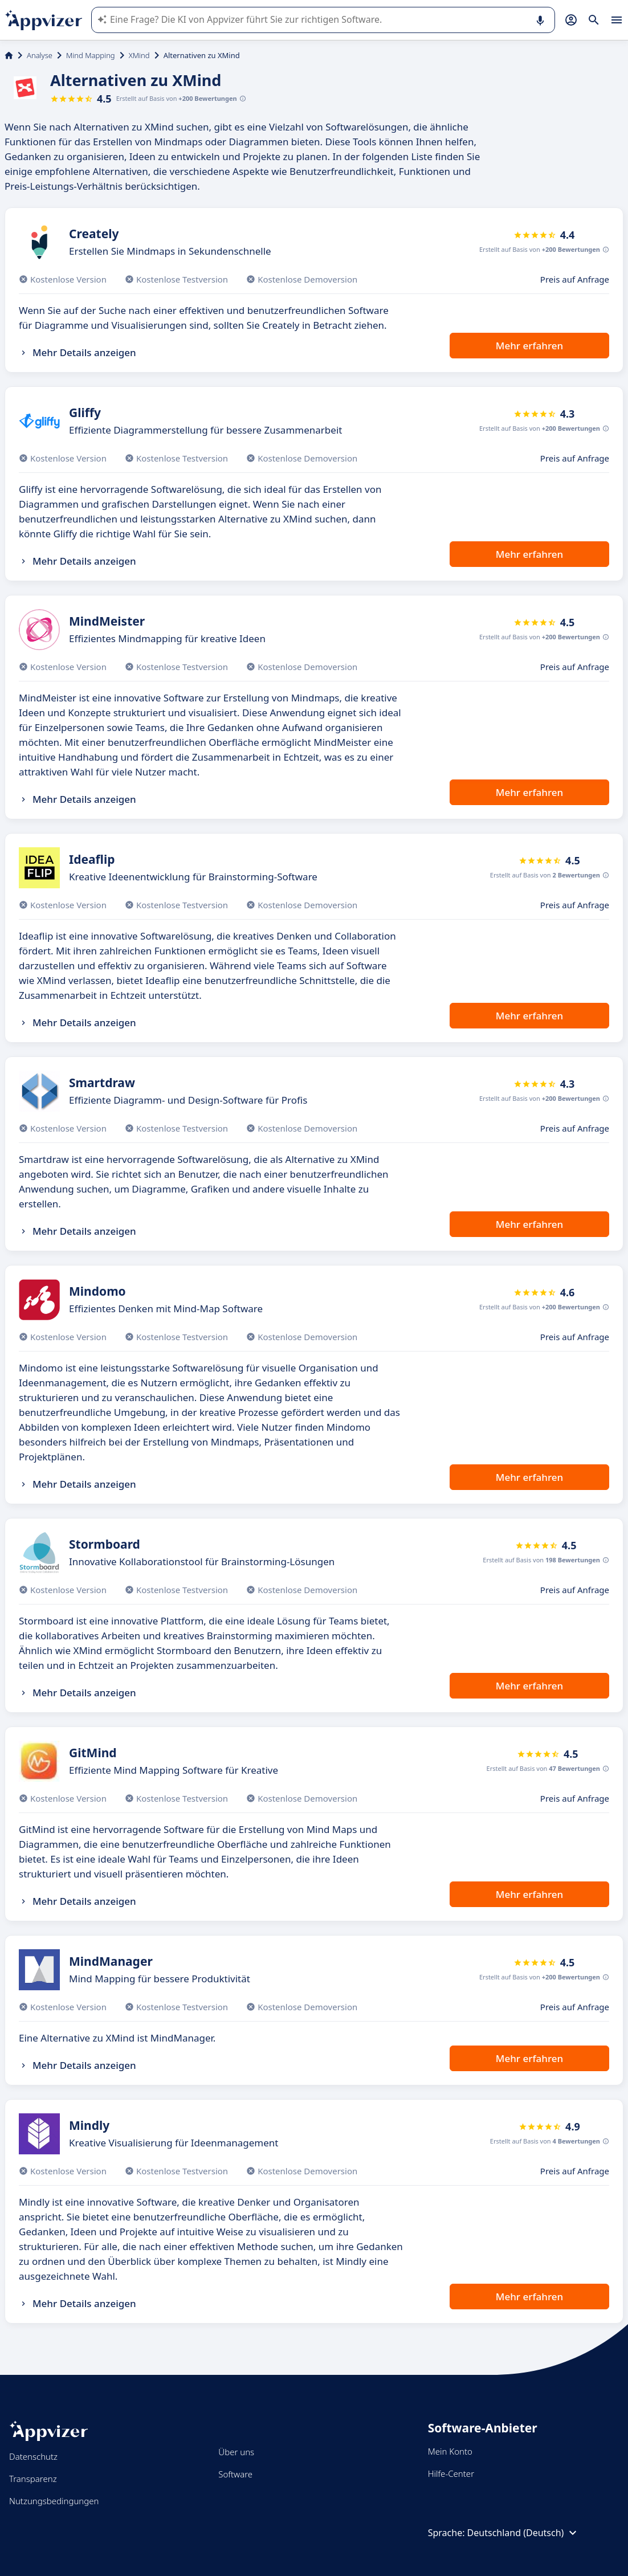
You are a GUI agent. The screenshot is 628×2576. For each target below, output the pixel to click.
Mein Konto (450, 2451)
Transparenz (33, 2478)
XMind (139, 55)
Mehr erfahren (529, 345)
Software (235, 2474)
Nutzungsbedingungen (54, 2500)
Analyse (39, 55)
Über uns (236, 2451)
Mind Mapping (90, 55)
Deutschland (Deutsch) (523, 2533)
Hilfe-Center (451, 2473)
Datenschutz (33, 2456)
